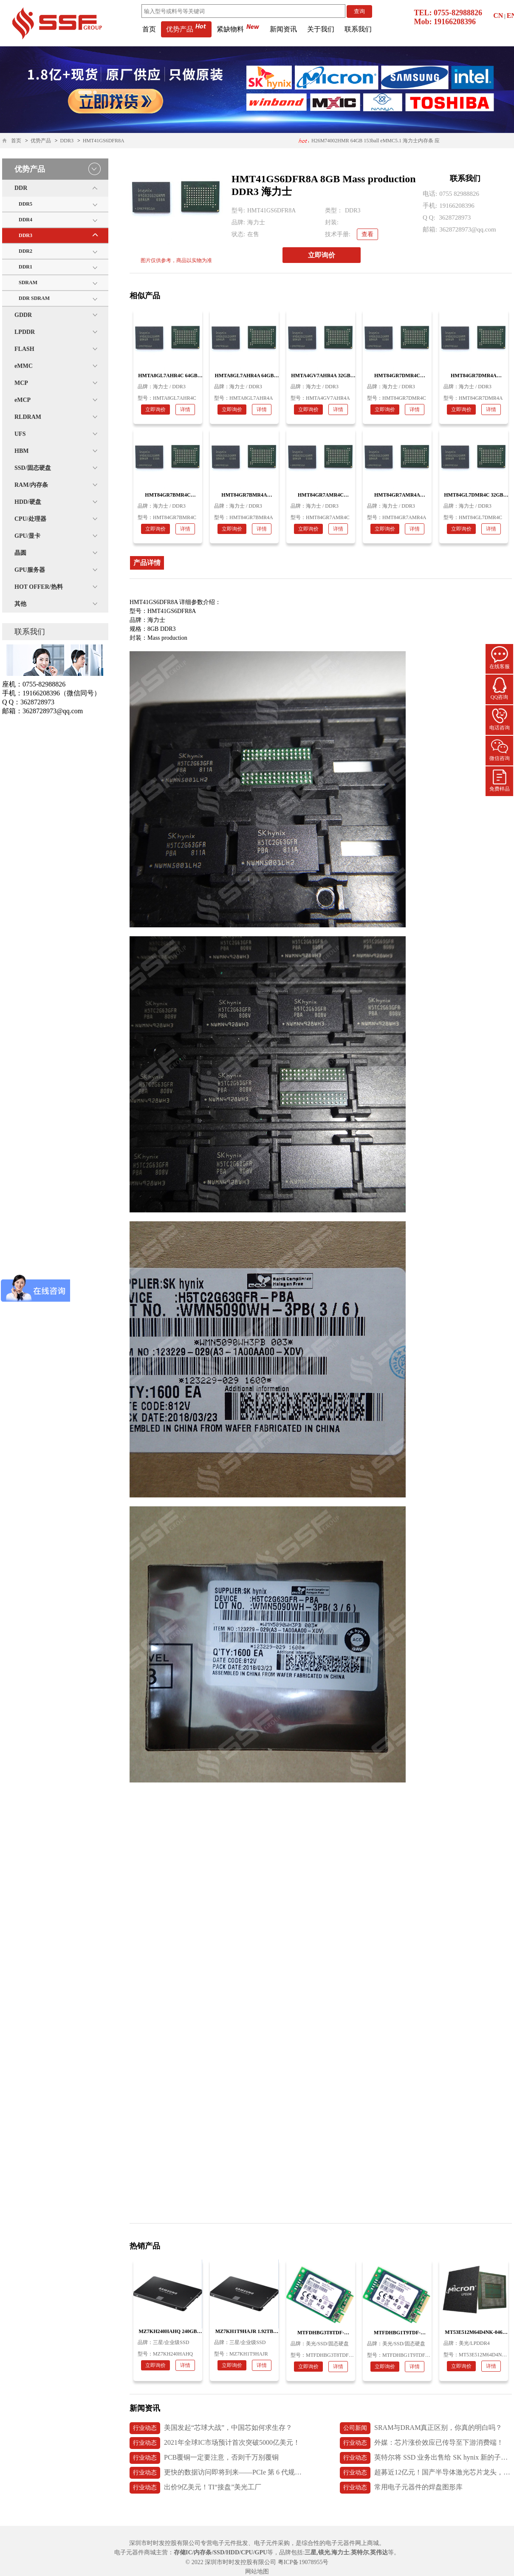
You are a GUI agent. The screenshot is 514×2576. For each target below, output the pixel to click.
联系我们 (358, 29)
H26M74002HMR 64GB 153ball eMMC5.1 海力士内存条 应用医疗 (369, 143)
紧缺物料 (238, 29)
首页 (149, 29)
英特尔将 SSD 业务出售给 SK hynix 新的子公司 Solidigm (426, 2458)
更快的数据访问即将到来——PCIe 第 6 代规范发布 (216, 2473)
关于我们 (320, 29)
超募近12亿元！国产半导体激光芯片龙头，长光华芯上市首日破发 (426, 2473)
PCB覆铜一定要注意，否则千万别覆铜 (204, 2458)
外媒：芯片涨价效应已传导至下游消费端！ (421, 2443)
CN (498, 15)
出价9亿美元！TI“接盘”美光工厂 (195, 2488)
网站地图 (257, 2571)
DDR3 (66, 141)
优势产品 (186, 29)
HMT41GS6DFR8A (103, 141)
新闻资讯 (283, 29)
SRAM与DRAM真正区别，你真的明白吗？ (421, 2428)
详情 (185, 409)
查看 (367, 234)
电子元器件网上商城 (352, 2543)
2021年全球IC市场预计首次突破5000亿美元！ (215, 2443)
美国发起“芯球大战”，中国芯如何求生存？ (211, 2428)
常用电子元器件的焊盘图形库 (401, 2488)
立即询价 (321, 255)
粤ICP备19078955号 (303, 2562)
